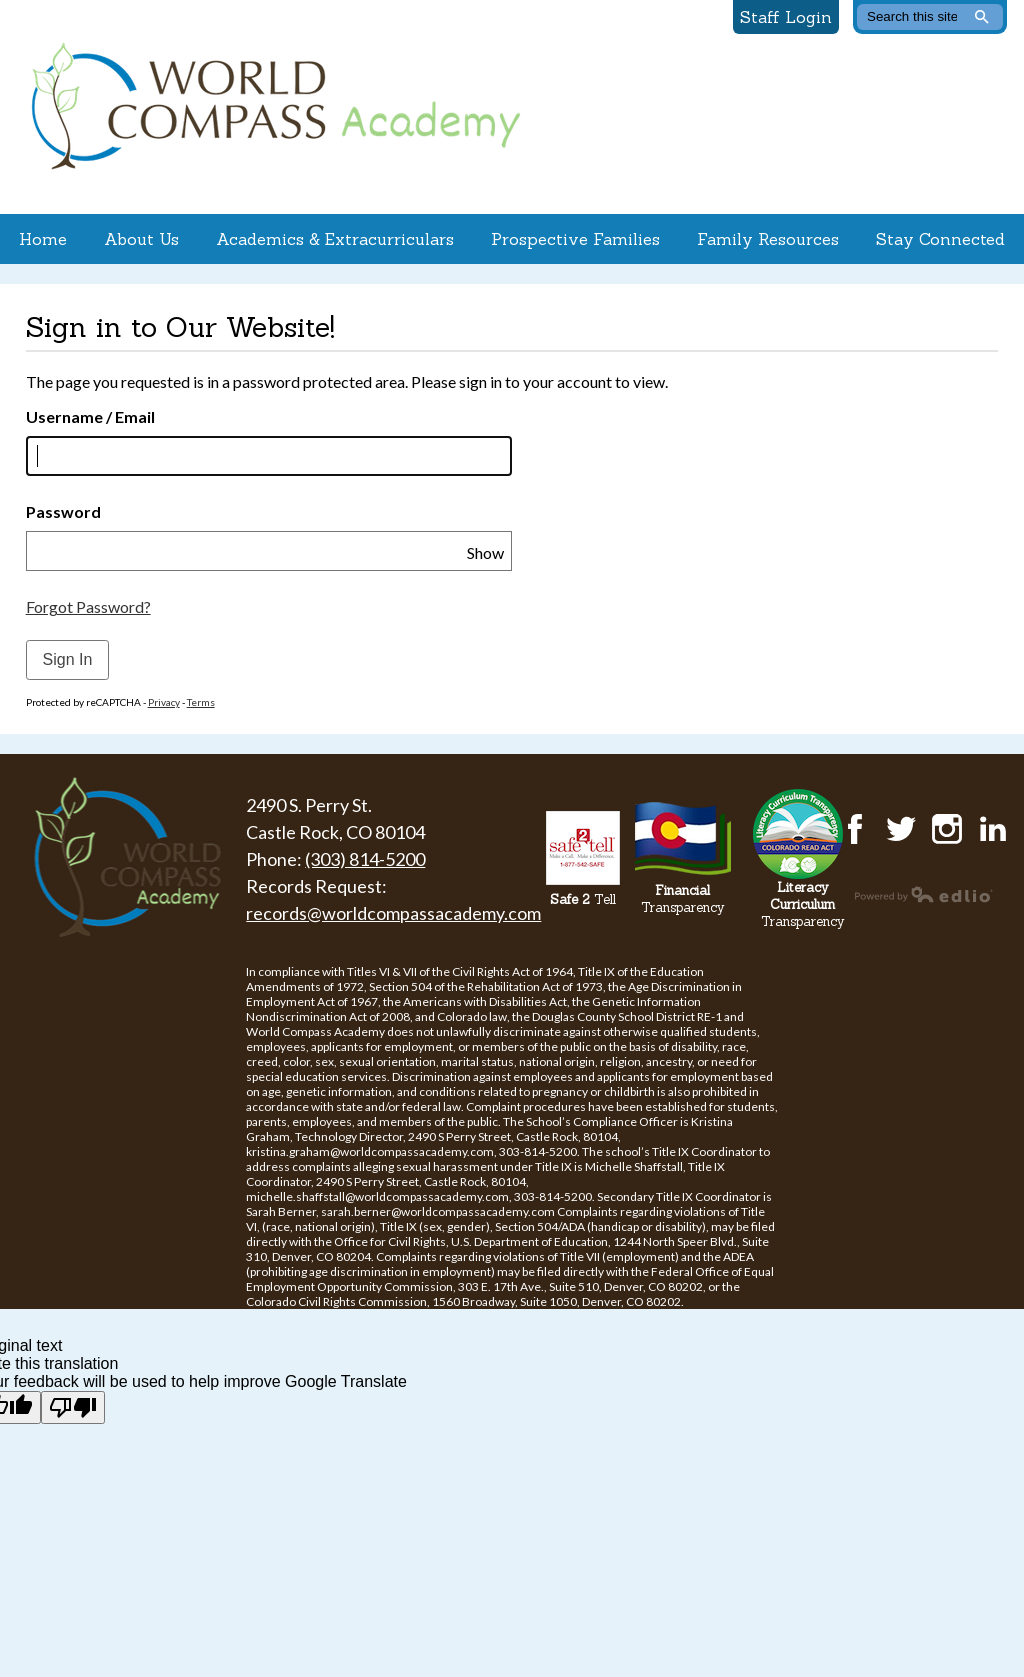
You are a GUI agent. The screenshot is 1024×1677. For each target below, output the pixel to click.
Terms (201, 702)
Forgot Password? (88, 606)
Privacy (164, 702)
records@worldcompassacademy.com (393, 913)
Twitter (901, 829)
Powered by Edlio (924, 894)
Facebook (855, 829)
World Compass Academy (271, 107)
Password (63, 511)
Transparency (683, 899)
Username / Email (90, 416)
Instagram (947, 829)
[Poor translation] (73, 1407)
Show (485, 552)
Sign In (68, 659)
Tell (583, 899)
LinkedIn (993, 829)
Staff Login (786, 17)
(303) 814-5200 (365, 859)
